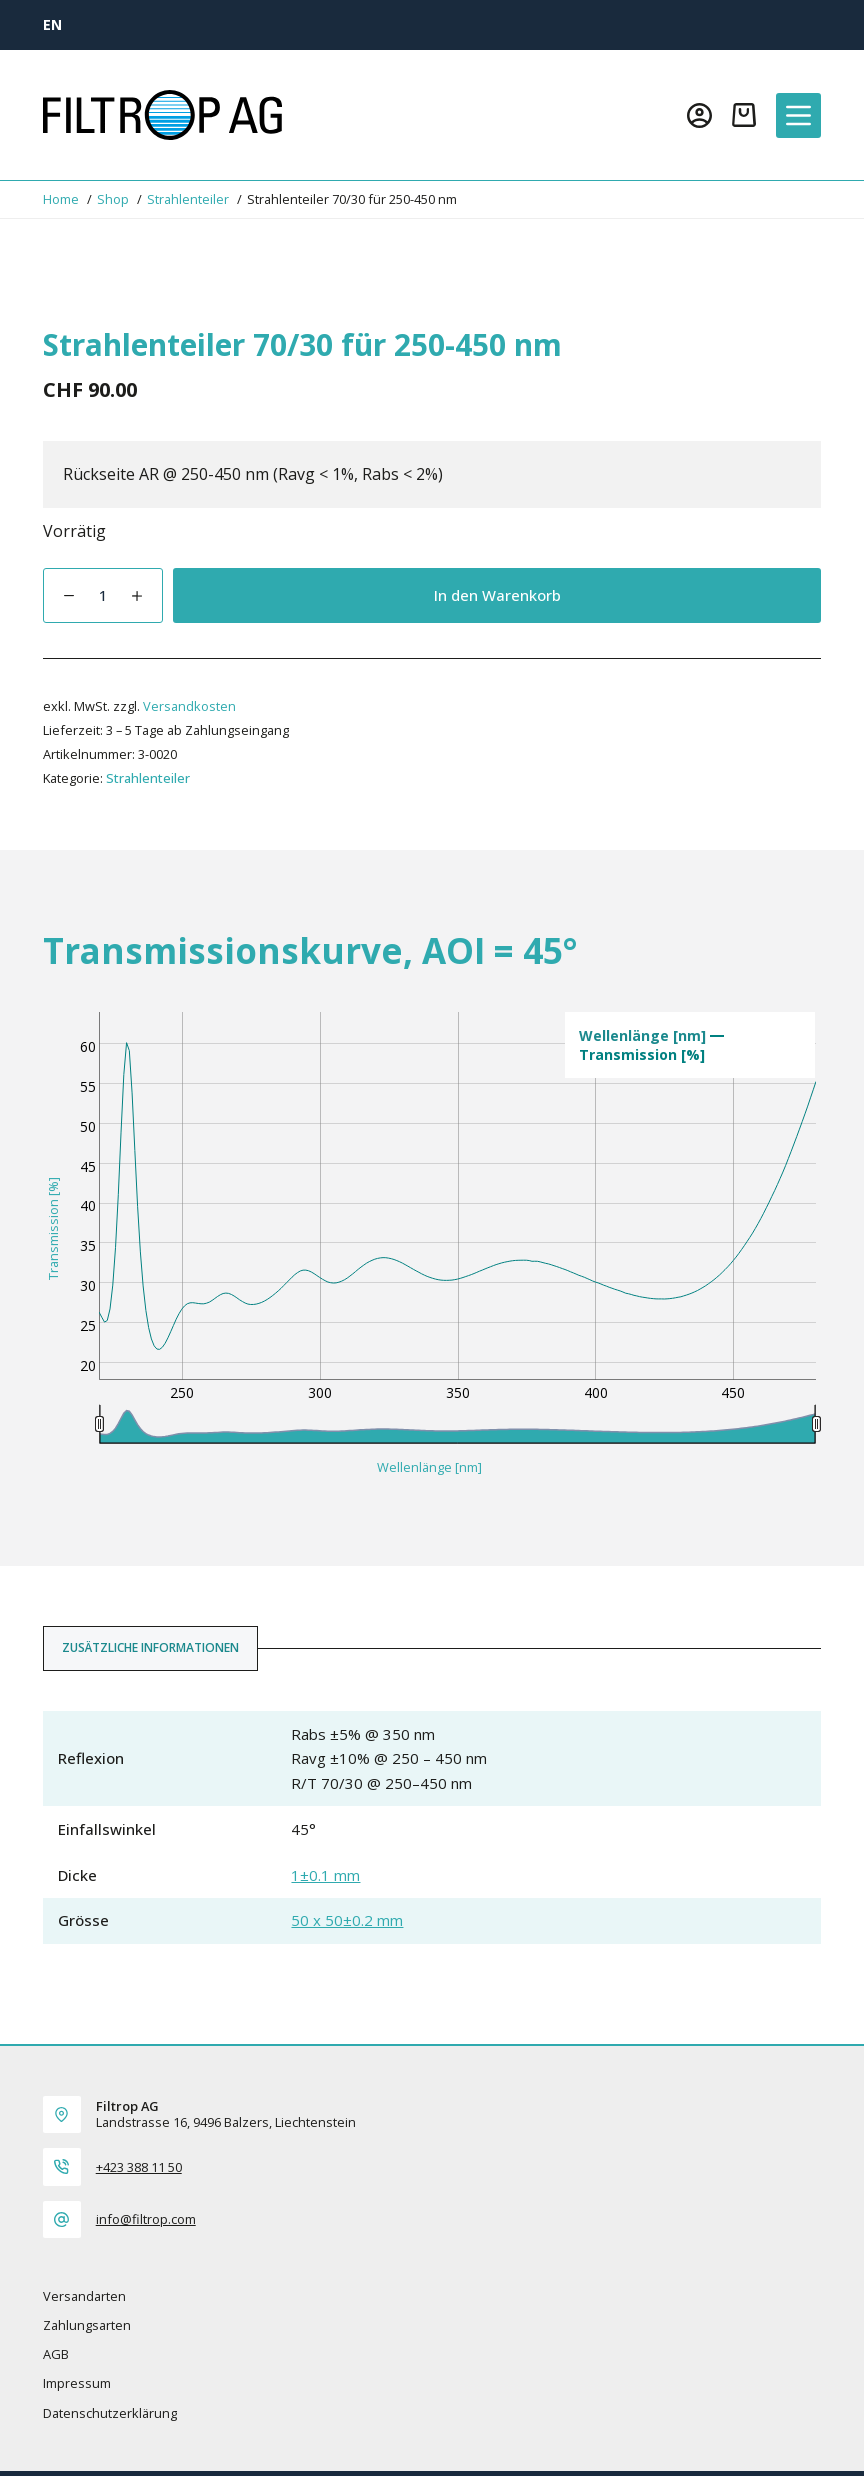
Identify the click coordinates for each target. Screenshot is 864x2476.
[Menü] (798, 115)
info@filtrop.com (146, 2219)
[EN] (52, 24)
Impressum (77, 2383)
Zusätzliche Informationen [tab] (150, 1647)
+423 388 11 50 (139, 2167)
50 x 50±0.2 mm (347, 1920)
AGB (56, 2354)
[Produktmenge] (103, 595)
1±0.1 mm (325, 1875)
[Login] (699, 115)
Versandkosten (189, 706)
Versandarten (84, 2296)
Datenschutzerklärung (110, 2413)
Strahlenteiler (148, 778)
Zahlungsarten (87, 2325)
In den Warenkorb (497, 595)
